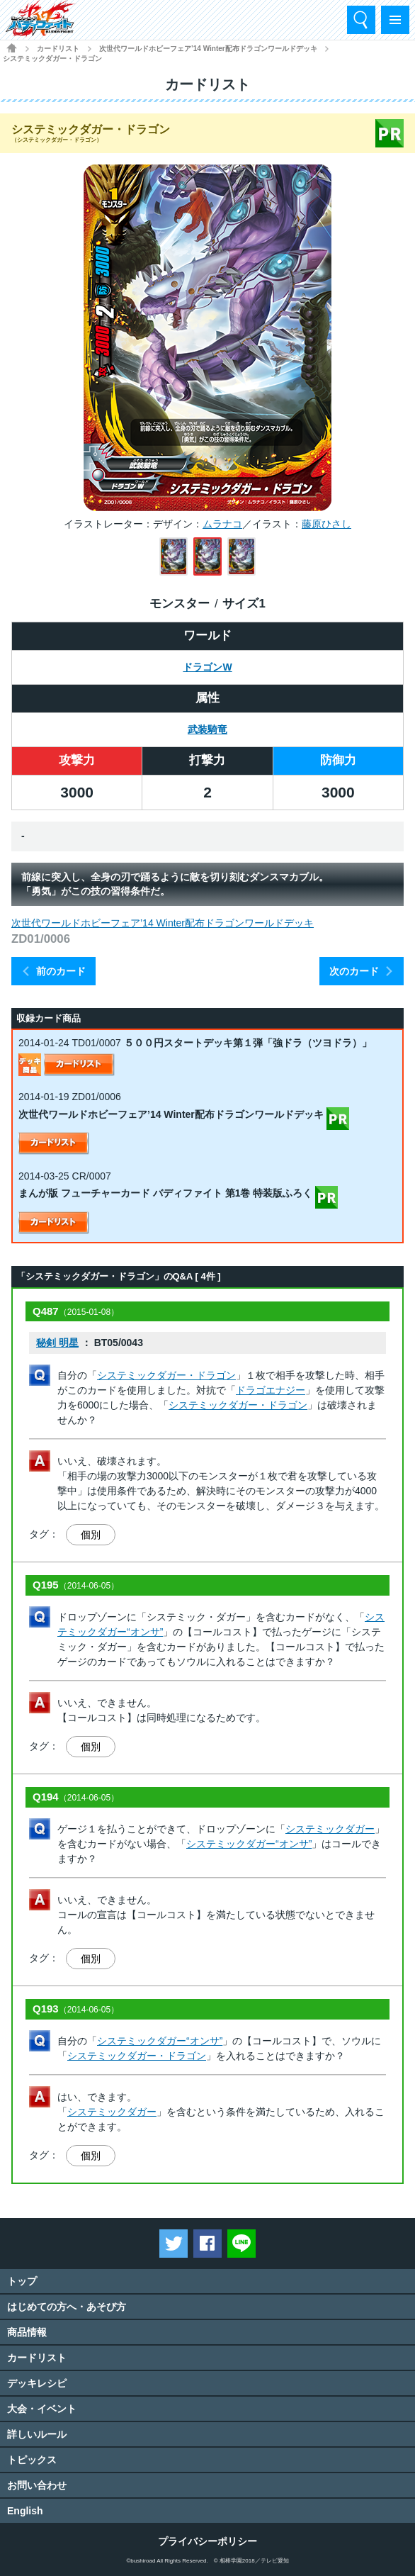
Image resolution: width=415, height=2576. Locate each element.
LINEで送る (241, 2243)
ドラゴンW (207, 667)
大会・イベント (41, 2408)
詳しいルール (37, 2434)
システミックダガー (330, 1829)
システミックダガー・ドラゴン (166, 1375)
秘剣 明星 (57, 1342)
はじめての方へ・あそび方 (66, 2306)
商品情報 (27, 2332)
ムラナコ (222, 524)
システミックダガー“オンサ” (249, 1843)
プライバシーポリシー (207, 2541)
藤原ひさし (326, 524)
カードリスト (58, 48)
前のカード (61, 971)
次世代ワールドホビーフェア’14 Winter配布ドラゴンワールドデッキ (208, 48)
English (25, 2510)
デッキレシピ (37, 2383)
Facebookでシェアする (207, 2243)
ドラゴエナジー (270, 1390)
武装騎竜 (207, 729)
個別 (91, 1534)
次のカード (354, 971)
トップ (22, 2281)
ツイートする (173, 2243)
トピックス (32, 2459)
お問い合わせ (37, 2485)
